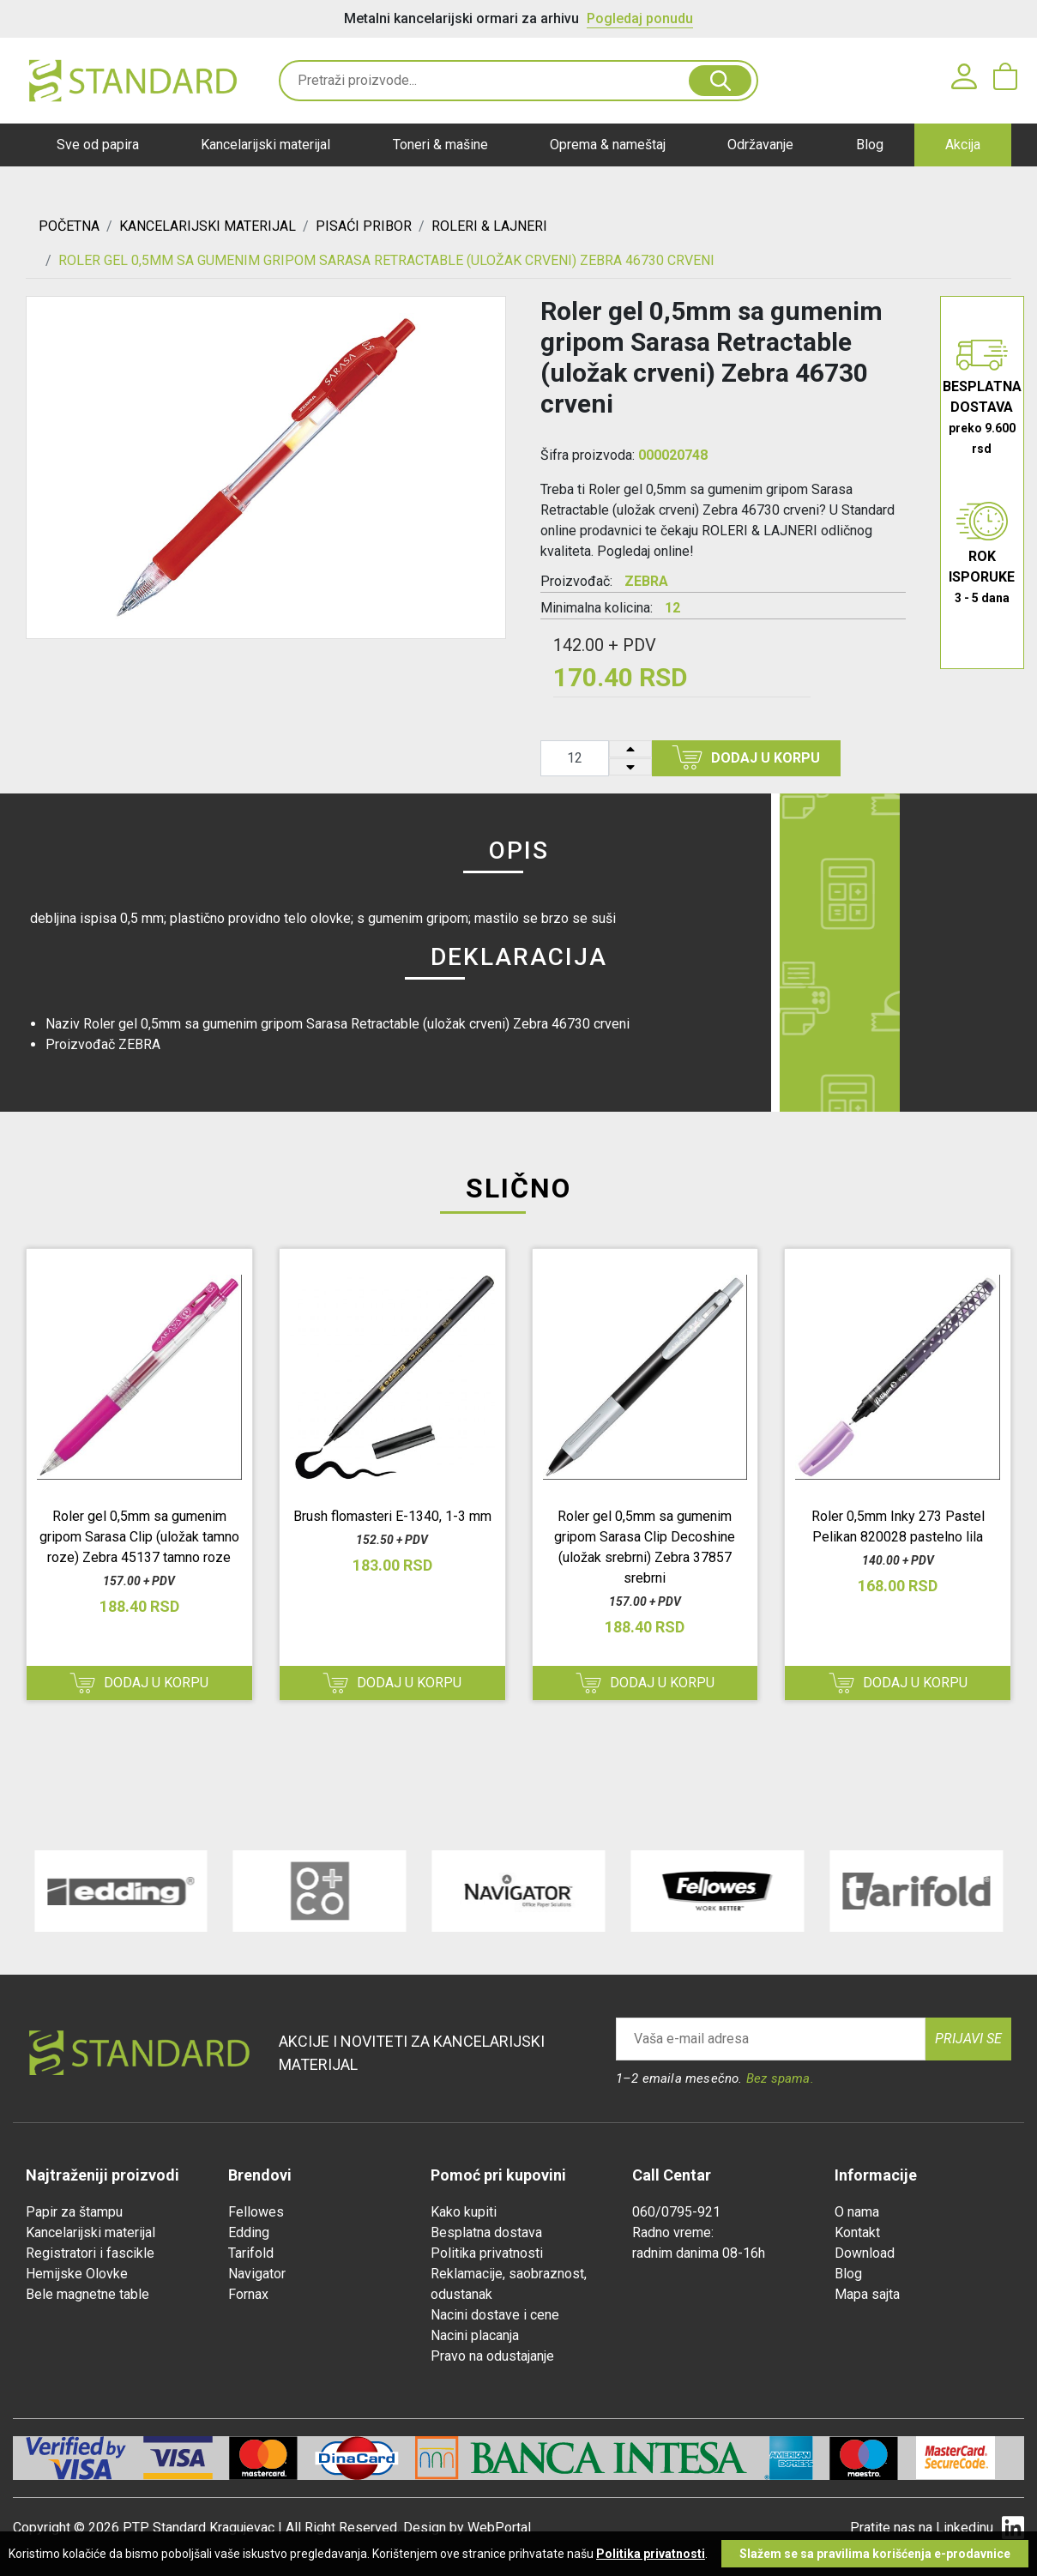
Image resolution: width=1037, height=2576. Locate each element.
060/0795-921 (676, 2212)
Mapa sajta (867, 2294)
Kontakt (857, 2232)
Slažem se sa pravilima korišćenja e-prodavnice (874, 2554)
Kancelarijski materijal (265, 144)
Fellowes (256, 2212)
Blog (869, 144)
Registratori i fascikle (90, 2253)
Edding (248, 2232)
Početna (69, 226)
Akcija (962, 144)
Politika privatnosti (487, 2253)
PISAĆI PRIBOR (364, 226)
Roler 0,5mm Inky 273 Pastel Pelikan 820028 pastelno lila (898, 1526)
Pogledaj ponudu (640, 18)
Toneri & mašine (440, 144)
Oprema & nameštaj (608, 144)
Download (865, 2253)
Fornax (248, 2294)
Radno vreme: (673, 2232)
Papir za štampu (74, 2212)
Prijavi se (968, 2038)
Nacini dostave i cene (495, 2315)
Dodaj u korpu (746, 757)
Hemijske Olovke (77, 2273)
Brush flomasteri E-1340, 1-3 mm (392, 1516)
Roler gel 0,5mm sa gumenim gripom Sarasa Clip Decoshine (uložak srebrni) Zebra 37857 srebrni (644, 1547)
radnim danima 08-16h (698, 2253)
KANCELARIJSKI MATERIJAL (207, 226)
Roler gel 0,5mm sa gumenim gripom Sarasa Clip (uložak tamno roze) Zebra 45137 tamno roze (139, 1537)
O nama (857, 2212)
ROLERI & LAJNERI (489, 226)
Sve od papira (98, 144)
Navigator (257, 2273)
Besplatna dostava (486, 2232)
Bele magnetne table (87, 2294)
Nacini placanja (475, 2335)
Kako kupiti (464, 2212)
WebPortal (499, 2527)
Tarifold (251, 2253)
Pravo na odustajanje (492, 2356)
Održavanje (760, 144)
